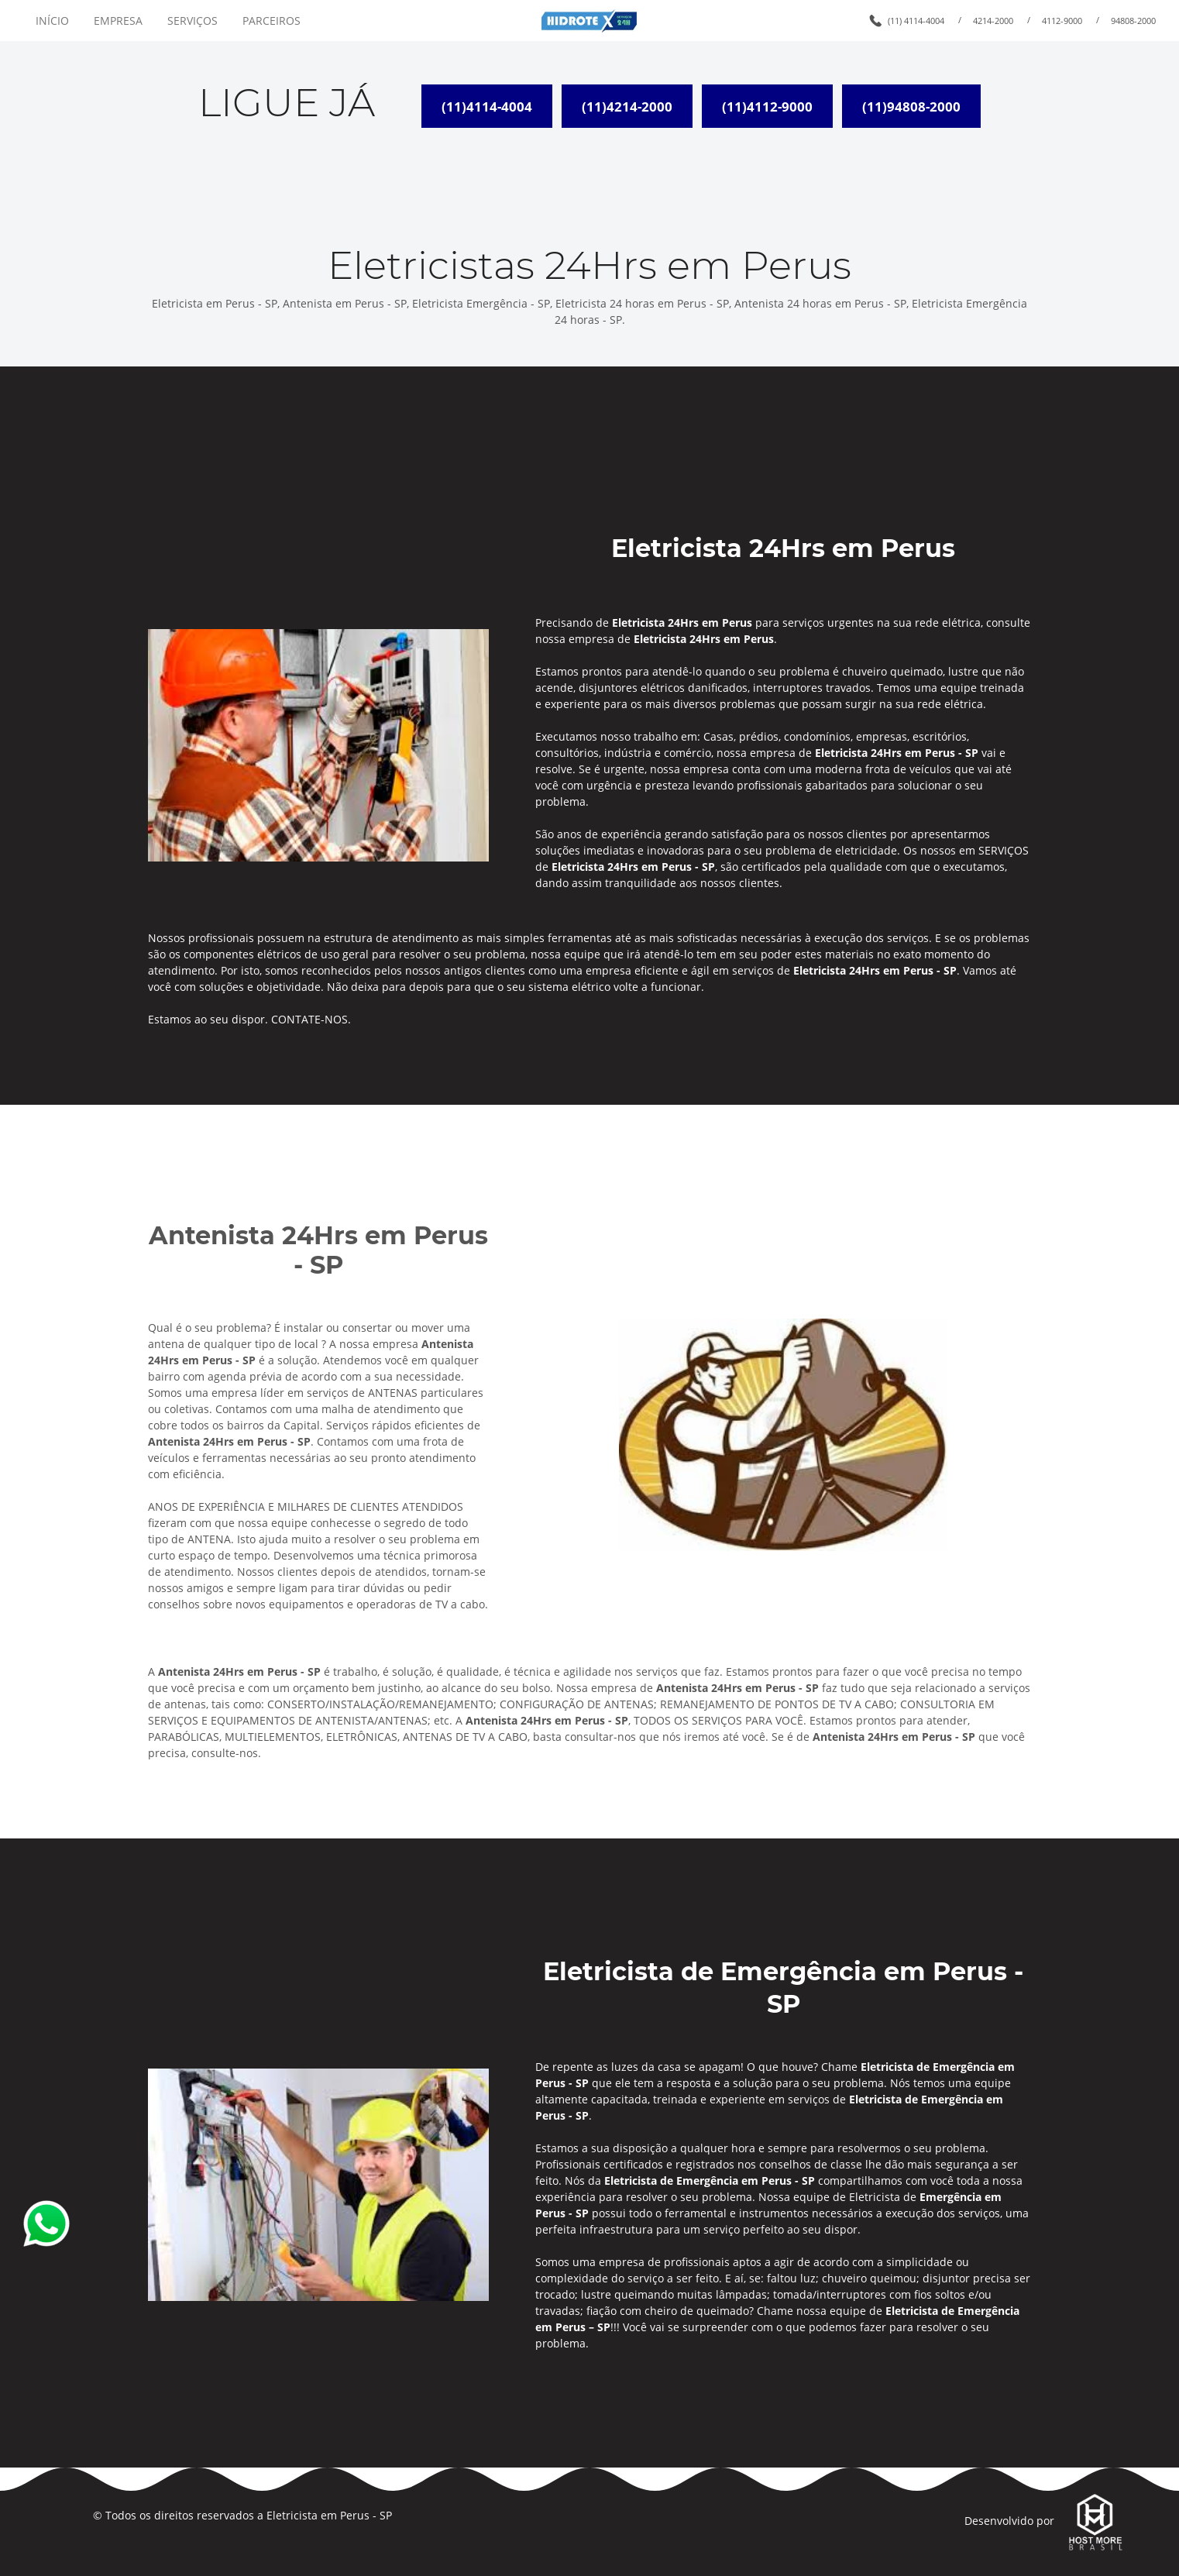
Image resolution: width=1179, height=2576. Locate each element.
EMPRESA (118, 20)
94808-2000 (1133, 20)
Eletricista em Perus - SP (329, 2515)
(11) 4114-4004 (916, 20)
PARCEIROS (271, 20)
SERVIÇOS (192, 20)
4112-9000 (1062, 20)
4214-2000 (993, 20)
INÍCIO (52, 20)
